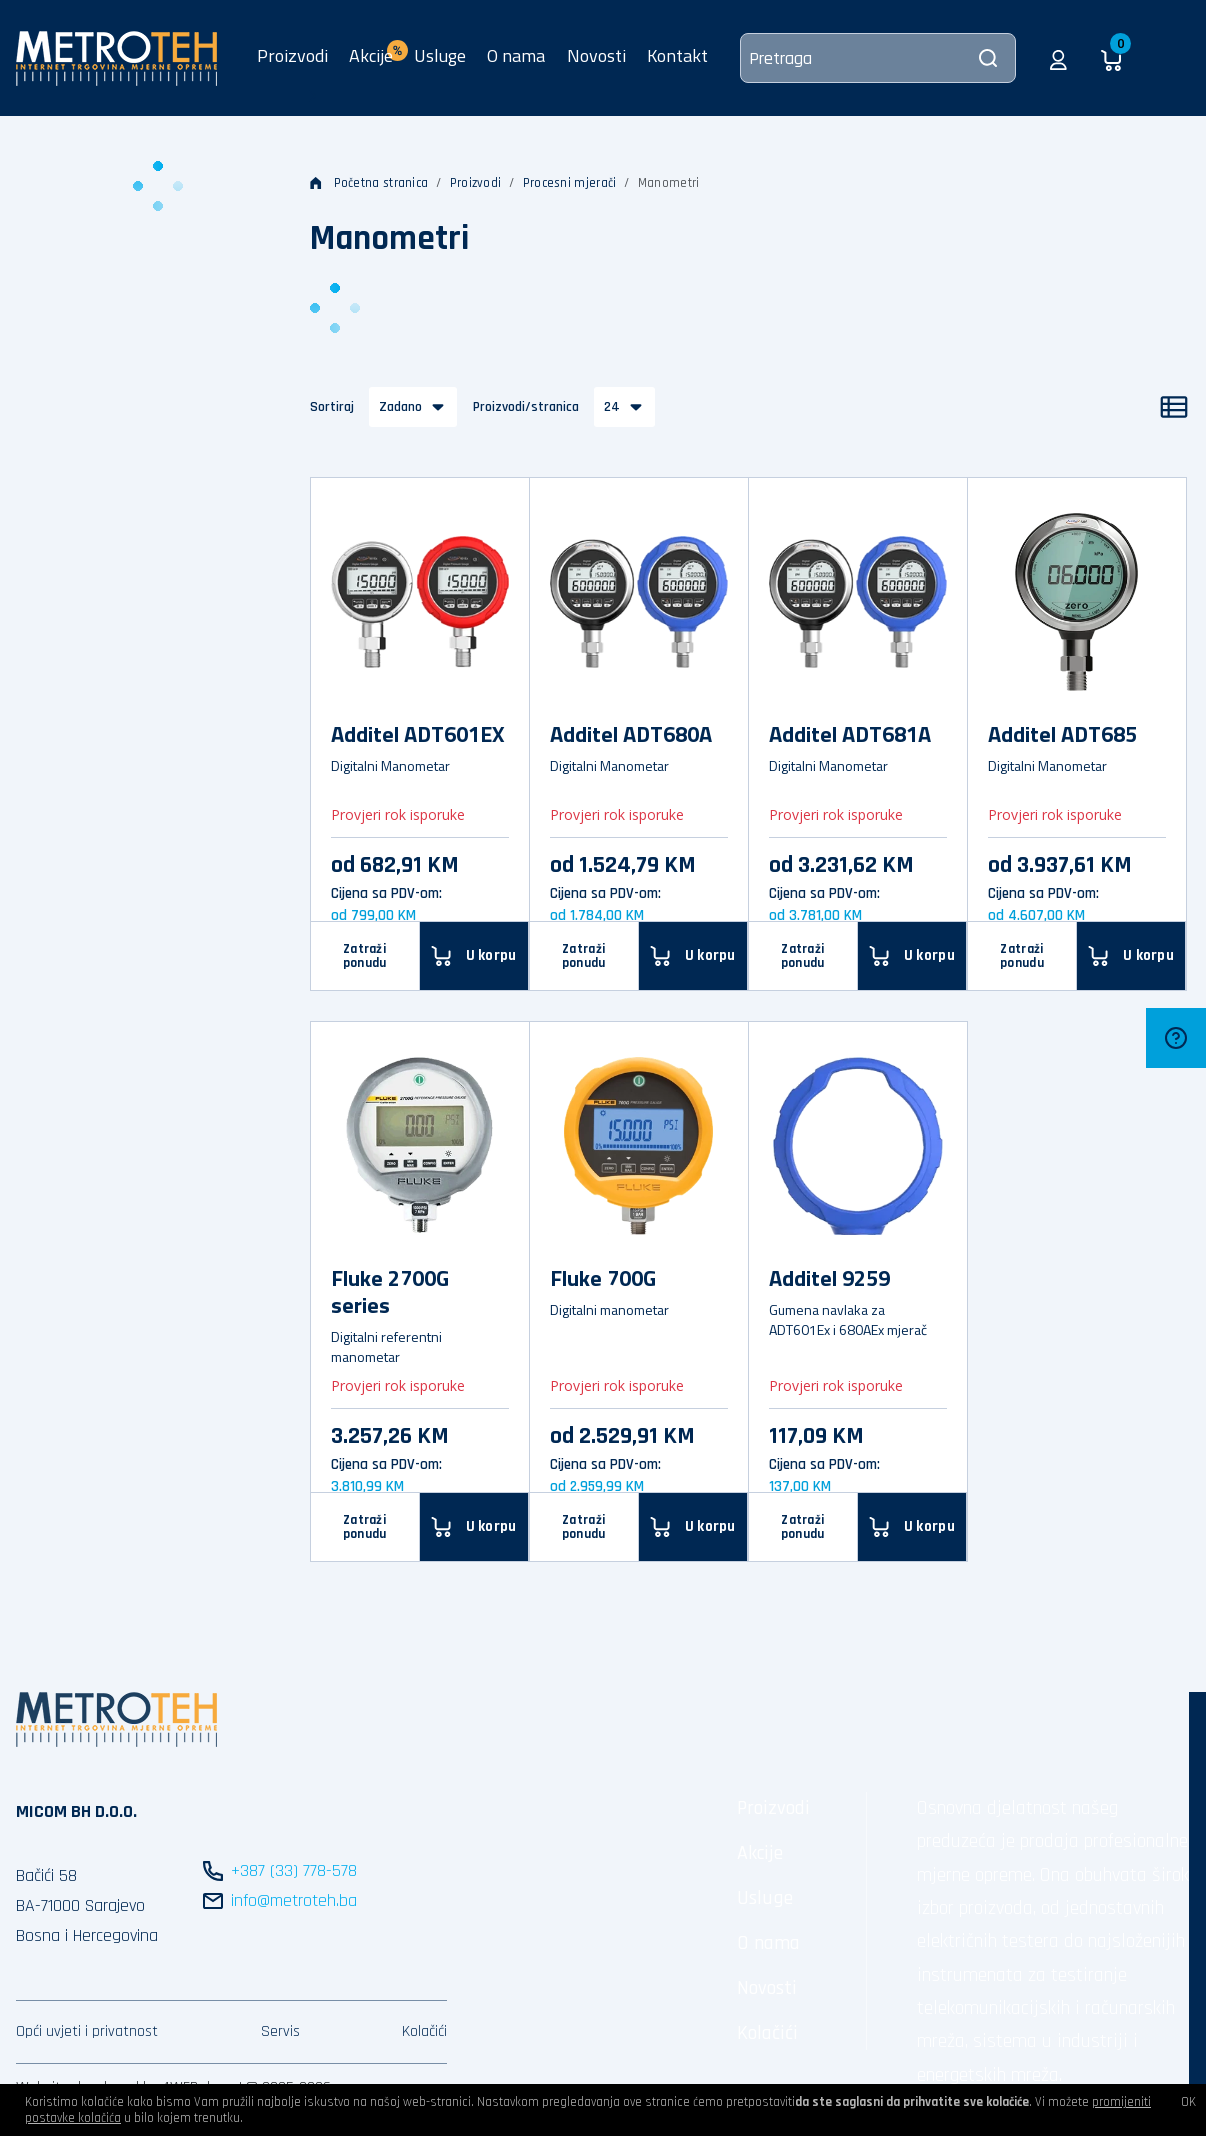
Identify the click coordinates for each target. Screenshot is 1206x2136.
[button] (1058, 58)
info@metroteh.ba (294, 1900)
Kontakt (677, 55)
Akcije (760, 1853)
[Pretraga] (878, 58)
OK (1188, 2102)
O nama (516, 55)
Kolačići (424, 2031)
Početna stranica (369, 183)
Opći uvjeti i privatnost (87, 2031)
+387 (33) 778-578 (294, 1870)
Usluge (440, 55)
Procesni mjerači (570, 183)
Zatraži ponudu (365, 956)
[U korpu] (912, 1526)
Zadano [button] (400, 407)
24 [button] (612, 407)
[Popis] (1174, 407)
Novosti (596, 55)
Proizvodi (292, 55)
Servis (280, 2031)
